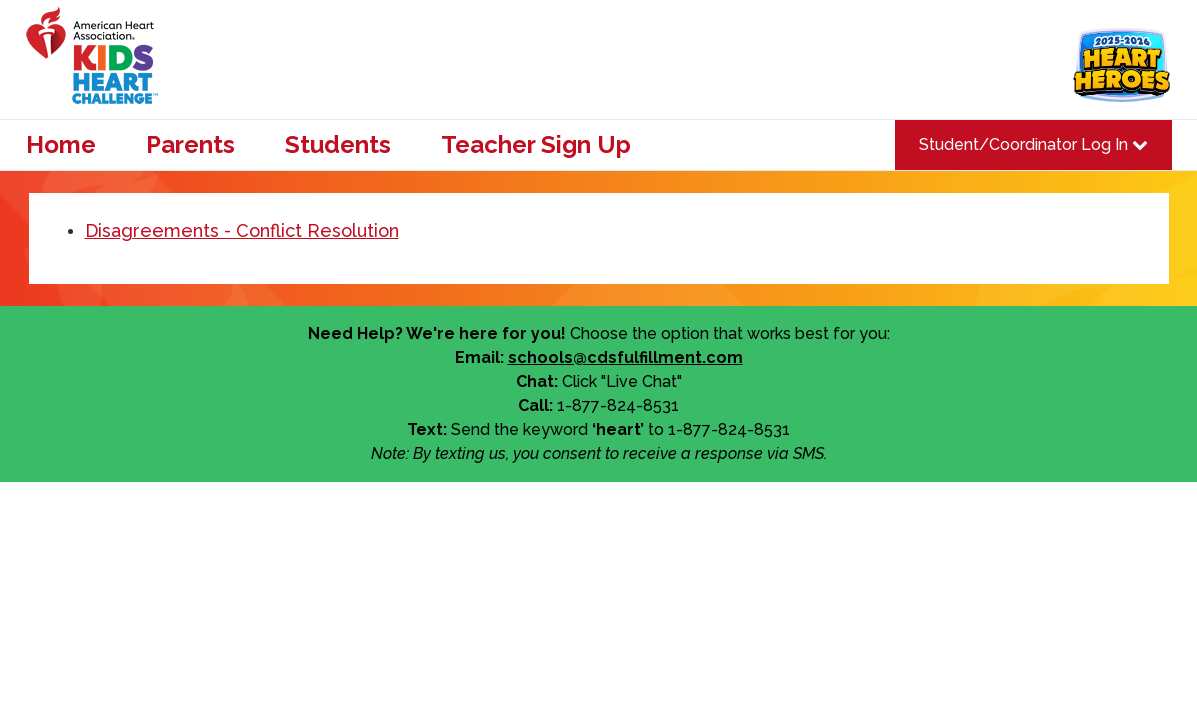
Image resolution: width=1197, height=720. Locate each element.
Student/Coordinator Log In (1033, 144)
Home (61, 145)
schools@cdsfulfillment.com (625, 357)
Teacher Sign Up (536, 145)
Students (338, 145)
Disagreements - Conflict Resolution (242, 230)
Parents (190, 145)
